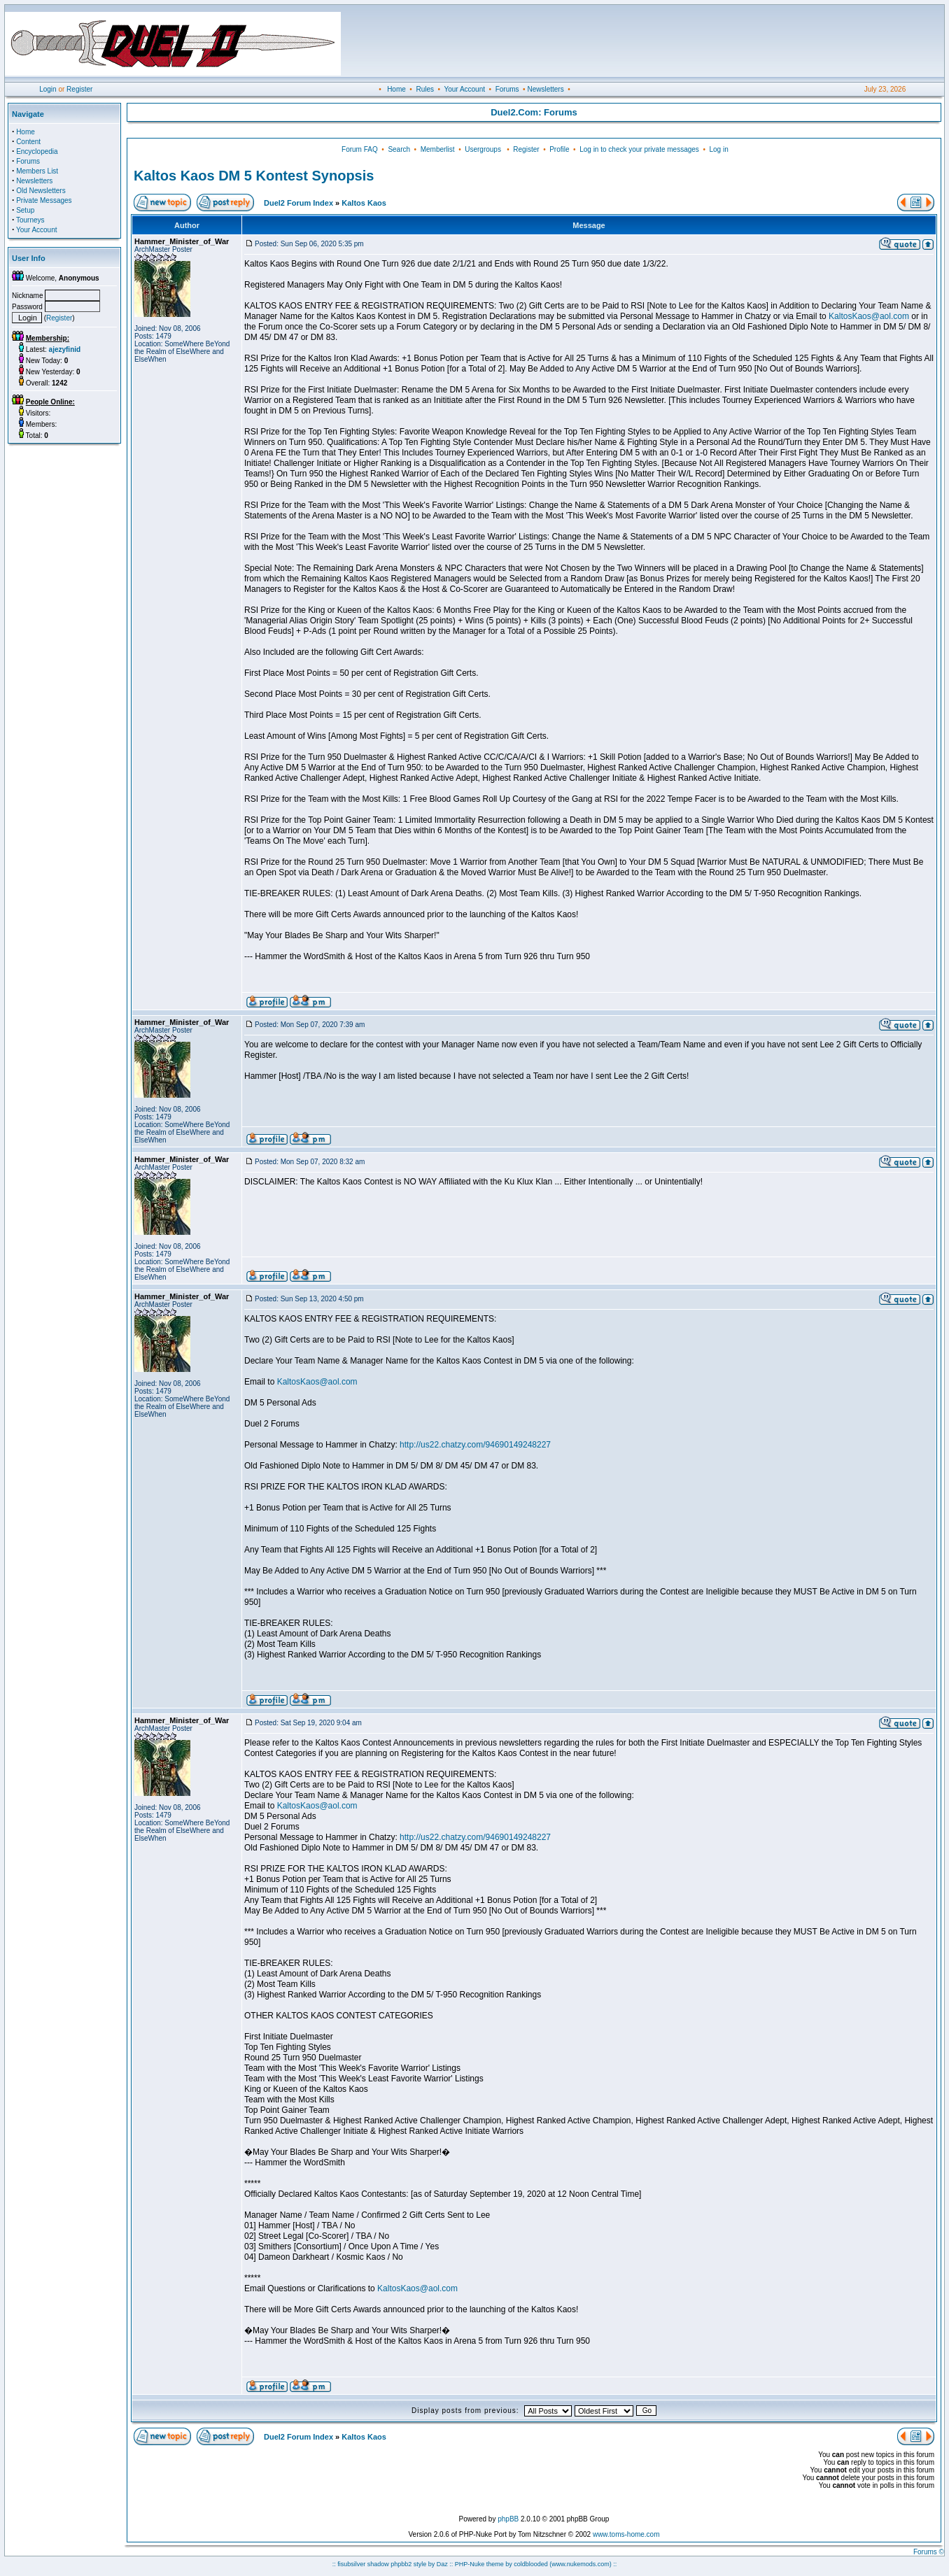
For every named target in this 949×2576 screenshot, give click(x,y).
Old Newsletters (41, 190)
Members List (37, 171)
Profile (559, 149)
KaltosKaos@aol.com (869, 316)
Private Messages (43, 200)
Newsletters (545, 89)
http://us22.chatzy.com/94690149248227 (475, 1445)
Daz (442, 2564)
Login (47, 89)
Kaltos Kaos (364, 203)
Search (399, 149)
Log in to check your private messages (639, 149)
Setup (25, 210)
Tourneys (30, 220)
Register (79, 89)
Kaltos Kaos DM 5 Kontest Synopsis (254, 175)
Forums (507, 89)
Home (396, 89)
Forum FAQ (360, 149)
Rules (425, 89)
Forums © (928, 2552)
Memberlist (438, 149)
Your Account (464, 89)
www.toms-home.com (626, 2534)
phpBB (508, 2519)
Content (28, 142)
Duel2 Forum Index (298, 203)
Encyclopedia (36, 151)
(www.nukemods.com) (580, 2564)
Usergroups (483, 149)
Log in (718, 149)
